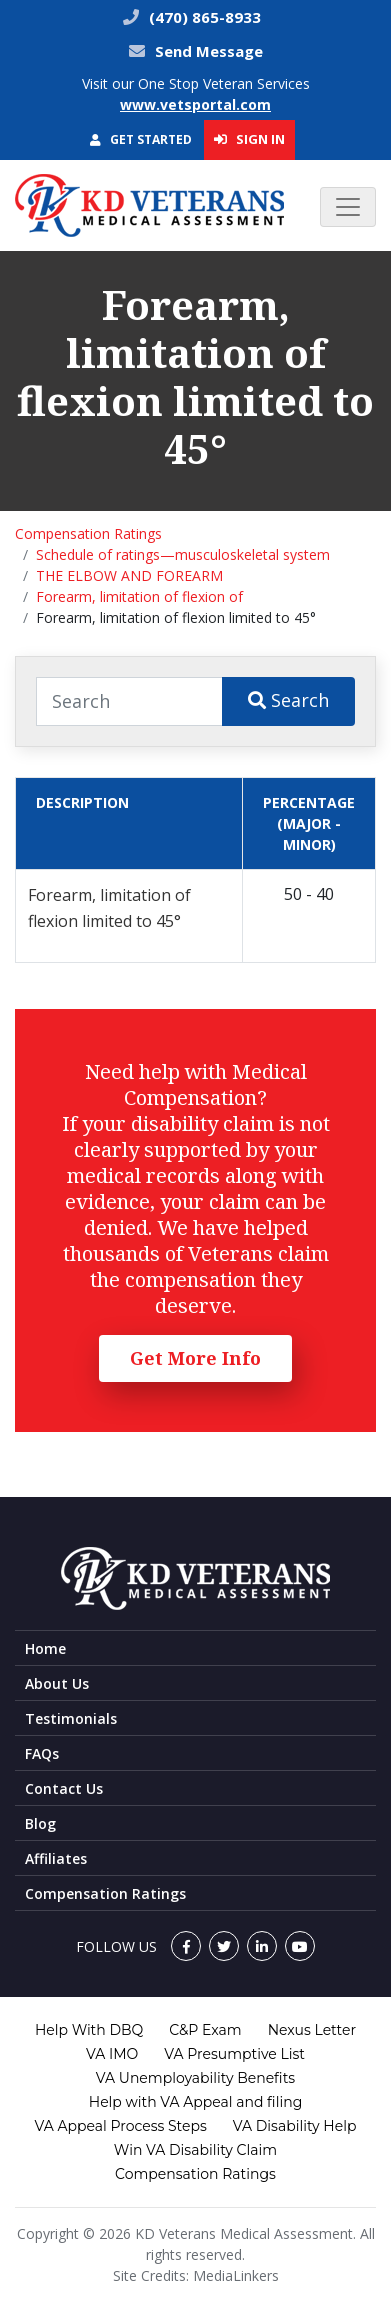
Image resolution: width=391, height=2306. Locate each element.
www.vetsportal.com (195, 104)
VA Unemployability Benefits (195, 2078)
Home (45, 1648)
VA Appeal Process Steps (121, 2126)
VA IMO (112, 2054)
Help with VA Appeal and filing (195, 2102)
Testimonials (71, 1718)
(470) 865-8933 (203, 17)
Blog (40, 1823)
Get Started (141, 139)
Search (288, 700)
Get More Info (195, 1358)
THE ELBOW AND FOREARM (129, 575)
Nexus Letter (312, 2030)
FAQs (42, 1753)
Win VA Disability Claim (195, 2150)
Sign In (249, 139)
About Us (57, 1683)
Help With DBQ (89, 2030)
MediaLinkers (236, 2275)
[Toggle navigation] (348, 207)
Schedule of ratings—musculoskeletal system (183, 554)
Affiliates (56, 1858)
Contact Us (64, 1788)
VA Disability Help (295, 2126)
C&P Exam (205, 2030)
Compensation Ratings (88, 533)
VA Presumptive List (234, 2054)
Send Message (209, 51)
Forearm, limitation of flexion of (139, 596)
